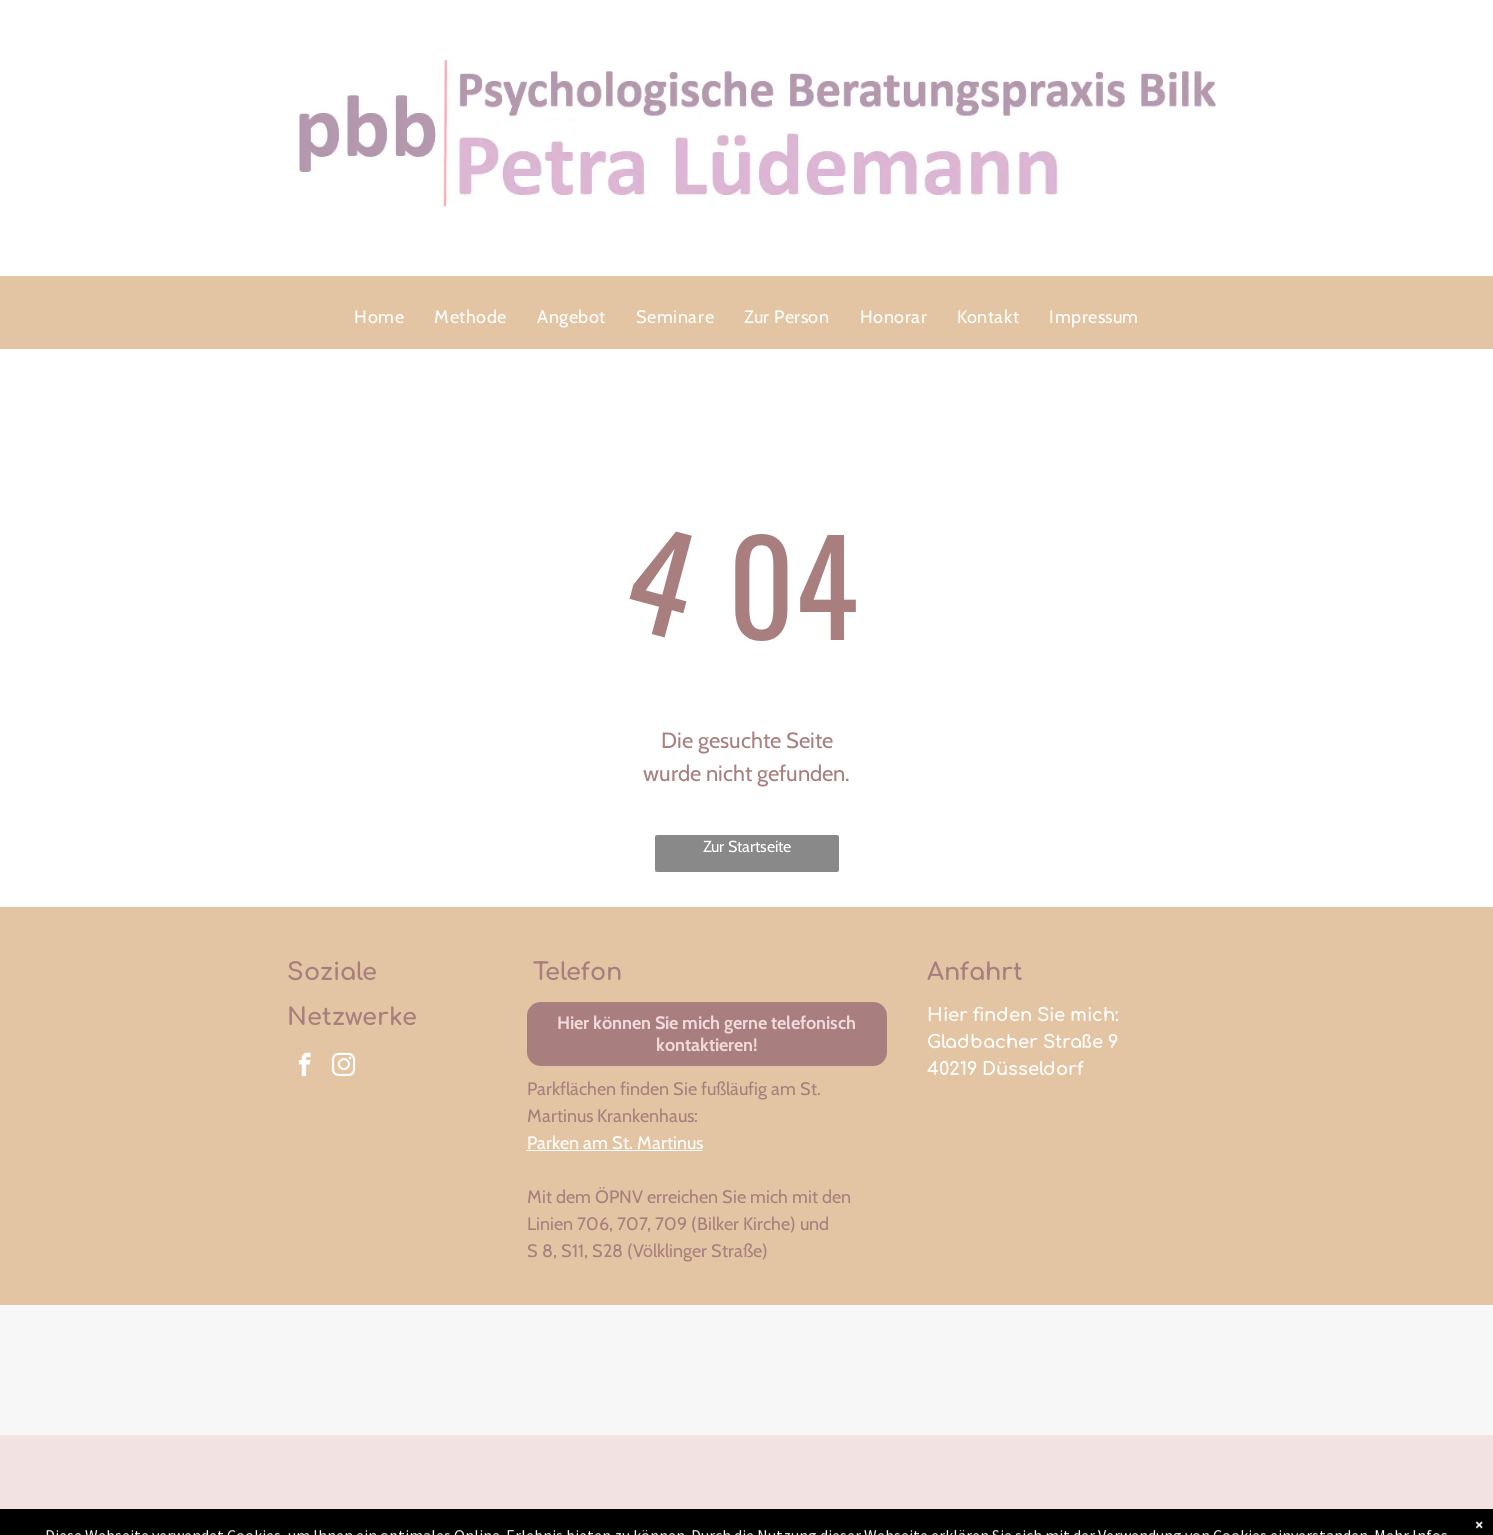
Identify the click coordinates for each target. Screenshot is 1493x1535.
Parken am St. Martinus (615, 1143)
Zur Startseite (747, 846)
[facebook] (304, 1067)
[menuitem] (379, 317)
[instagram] (343, 1067)
